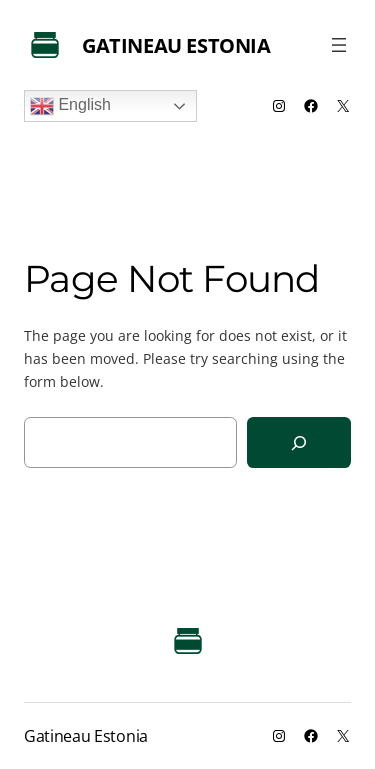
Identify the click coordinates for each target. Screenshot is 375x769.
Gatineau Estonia (176, 45)
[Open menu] (339, 45)
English (70, 106)
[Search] (299, 442)
